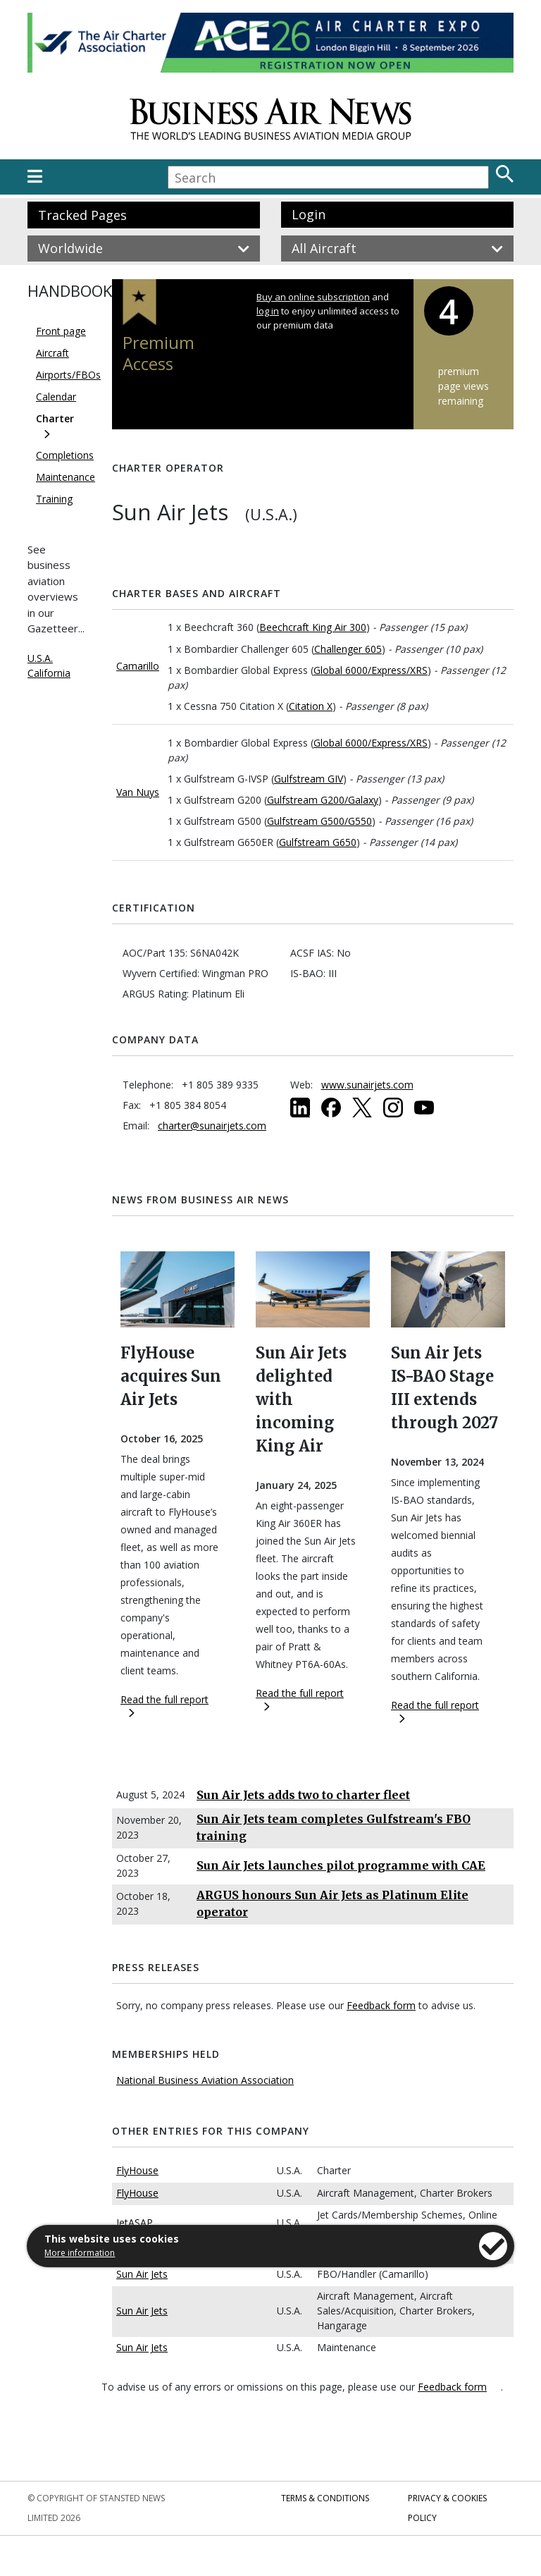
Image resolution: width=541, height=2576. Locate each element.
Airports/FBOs (68, 374)
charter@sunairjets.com (212, 1125)
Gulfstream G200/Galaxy (322, 799)
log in (267, 311)
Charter (55, 418)
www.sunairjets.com (367, 1084)
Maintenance (65, 477)
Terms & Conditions (325, 2498)
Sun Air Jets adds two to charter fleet (303, 1795)
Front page (61, 331)
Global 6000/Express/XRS (370, 670)
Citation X (310, 706)
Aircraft (52, 353)
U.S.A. (40, 658)
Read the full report (164, 1705)
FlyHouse (137, 2170)
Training (54, 498)
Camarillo (137, 666)
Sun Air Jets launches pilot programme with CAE (341, 1865)
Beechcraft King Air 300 (312, 627)
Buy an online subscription (313, 296)
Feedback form (381, 2005)
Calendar (56, 396)
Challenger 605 (348, 649)
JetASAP (134, 2222)
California (48, 673)
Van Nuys (137, 792)
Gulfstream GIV (308, 778)
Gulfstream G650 (317, 842)
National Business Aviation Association (205, 2080)
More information (79, 2253)
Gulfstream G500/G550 (319, 821)
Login (308, 214)
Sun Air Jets (142, 2274)
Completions (65, 455)
